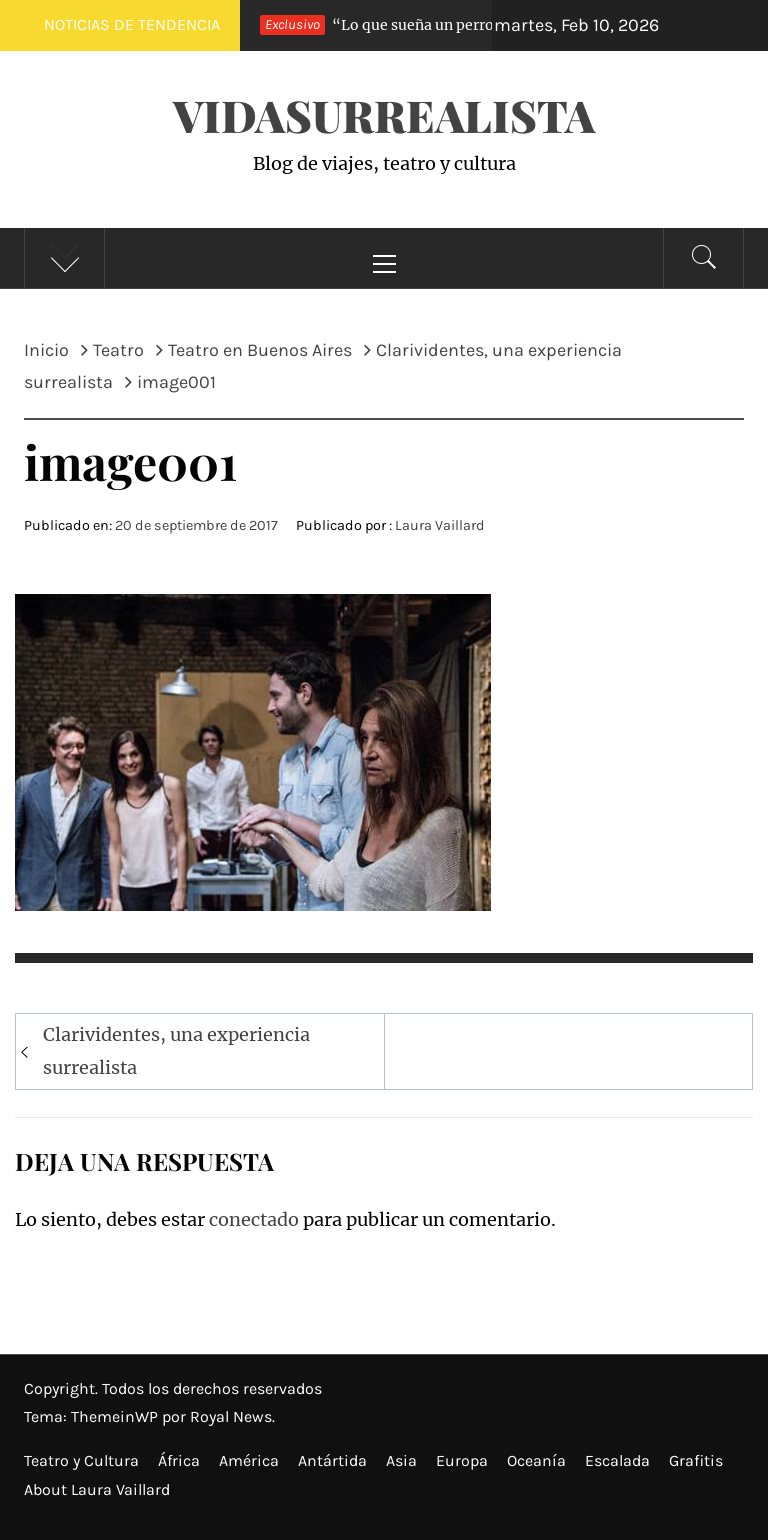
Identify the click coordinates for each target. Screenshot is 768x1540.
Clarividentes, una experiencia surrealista (176, 1050)
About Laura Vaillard (97, 1489)
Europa (462, 1460)
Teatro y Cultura (81, 1460)
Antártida (332, 1460)
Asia (401, 1460)
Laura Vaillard (440, 525)
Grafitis (696, 1460)
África (179, 1460)
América (249, 1460)
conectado (254, 1219)
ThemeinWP (116, 1416)
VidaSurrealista (384, 114)
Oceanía (536, 1460)
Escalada (617, 1460)
